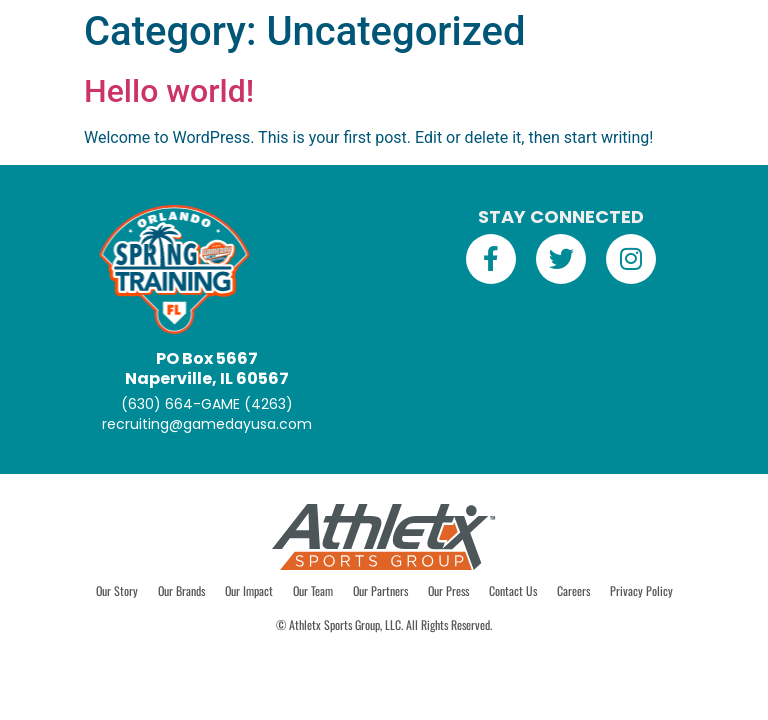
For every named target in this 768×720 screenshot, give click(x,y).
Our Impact (249, 590)
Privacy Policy (641, 590)
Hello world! (169, 91)
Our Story (117, 590)
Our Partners (380, 590)
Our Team (313, 590)
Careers (573, 590)
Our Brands (181, 590)
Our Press (448, 590)
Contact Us (513, 590)
